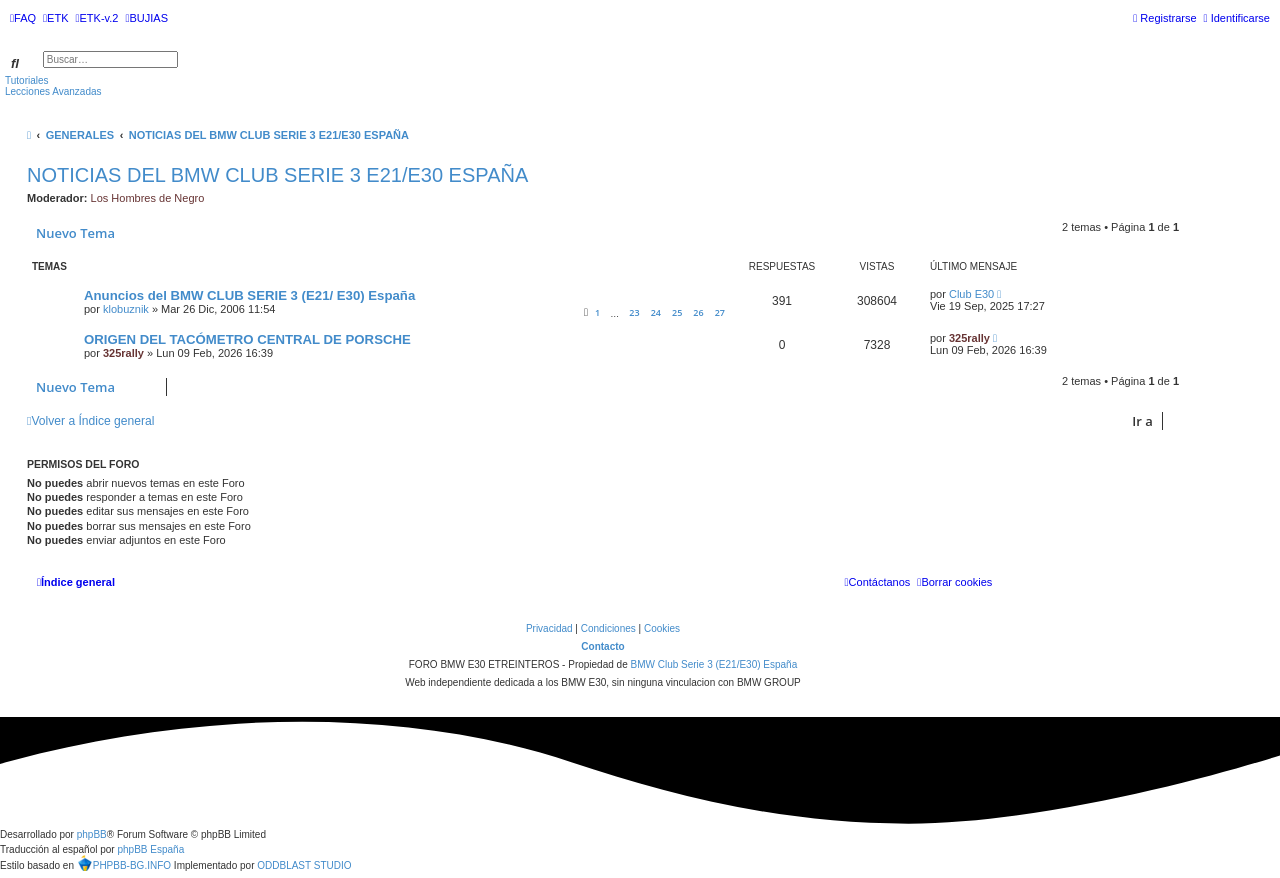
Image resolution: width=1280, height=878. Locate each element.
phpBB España (150, 849)
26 (698, 312)
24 (656, 312)
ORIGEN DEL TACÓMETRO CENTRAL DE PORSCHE (247, 339)
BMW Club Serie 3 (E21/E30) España (713, 664)
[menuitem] (23, 18)
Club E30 (971, 294)
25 (677, 312)
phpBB (92, 834)
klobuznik (126, 309)
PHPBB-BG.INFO (124, 863)
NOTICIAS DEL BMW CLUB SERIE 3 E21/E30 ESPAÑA (277, 175)
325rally (123, 353)
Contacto (602, 646)
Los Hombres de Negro (148, 198)
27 (720, 312)
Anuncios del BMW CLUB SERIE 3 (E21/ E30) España (249, 295)
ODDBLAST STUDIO (304, 865)
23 (634, 312)
